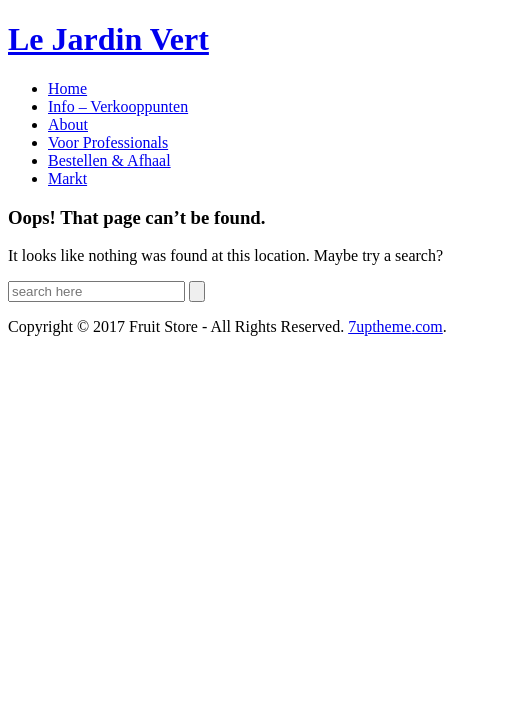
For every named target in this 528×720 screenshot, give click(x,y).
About (68, 124)
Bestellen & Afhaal (109, 160)
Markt (67, 178)
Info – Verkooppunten (118, 106)
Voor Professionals (108, 142)
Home (67, 88)
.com (395, 326)
